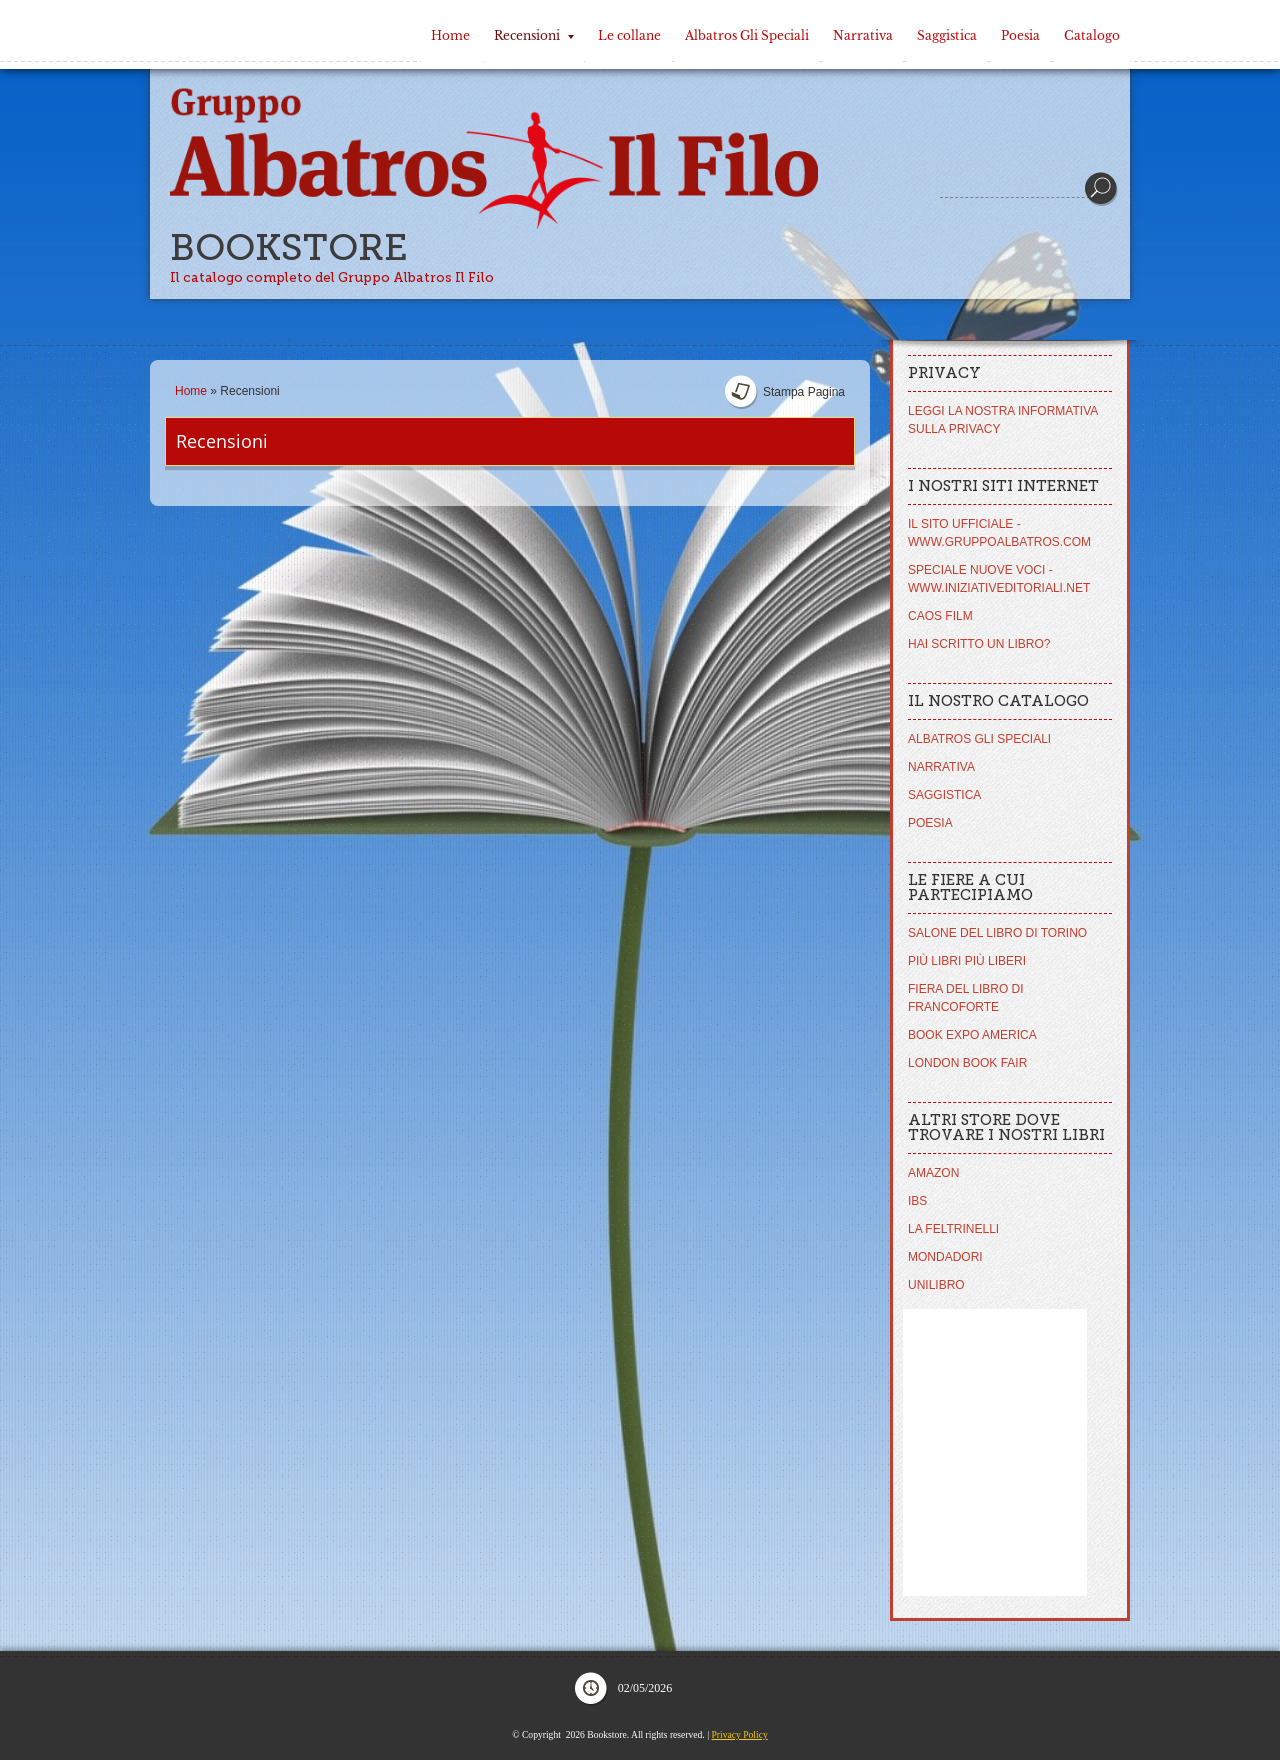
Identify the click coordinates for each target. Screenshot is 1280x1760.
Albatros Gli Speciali (747, 35)
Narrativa (863, 35)
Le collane (629, 35)
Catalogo (1092, 35)
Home (450, 35)
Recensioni (534, 35)
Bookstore (289, 247)
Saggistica (947, 35)
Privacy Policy (739, 1734)
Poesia (1020, 35)
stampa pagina (804, 392)
